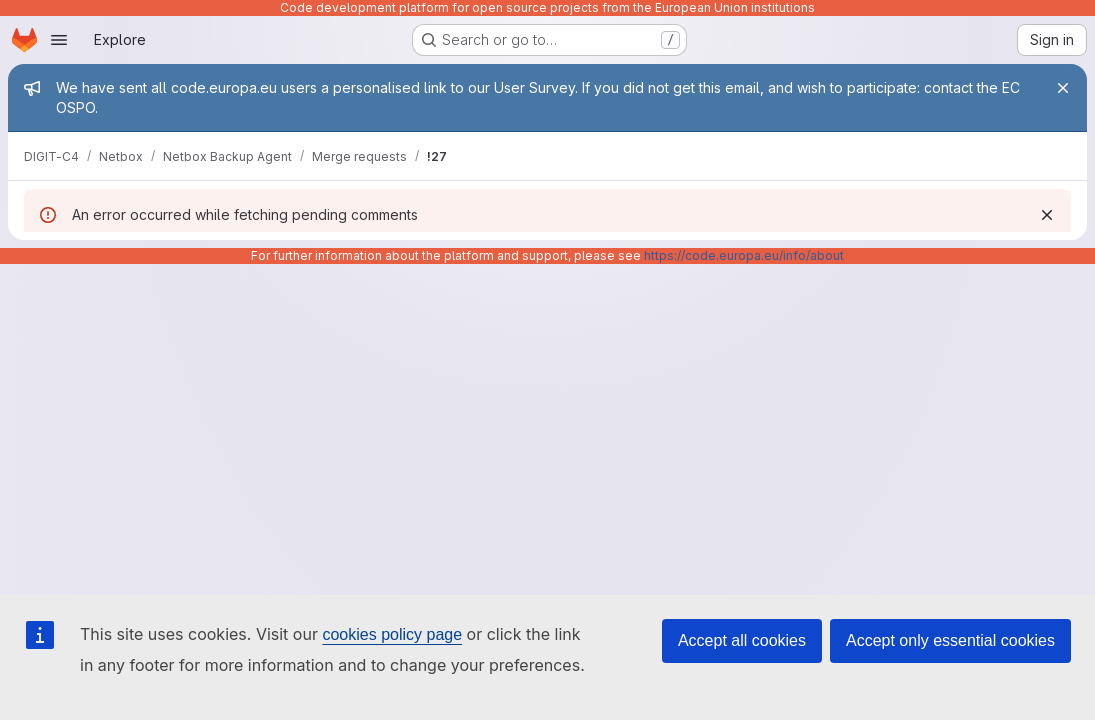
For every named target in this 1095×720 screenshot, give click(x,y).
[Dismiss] (1047, 215)
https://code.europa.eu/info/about (744, 255)
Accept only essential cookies (950, 640)
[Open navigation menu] (59, 40)
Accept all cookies (742, 640)
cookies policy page (392, 634)
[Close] (1063, 88)
